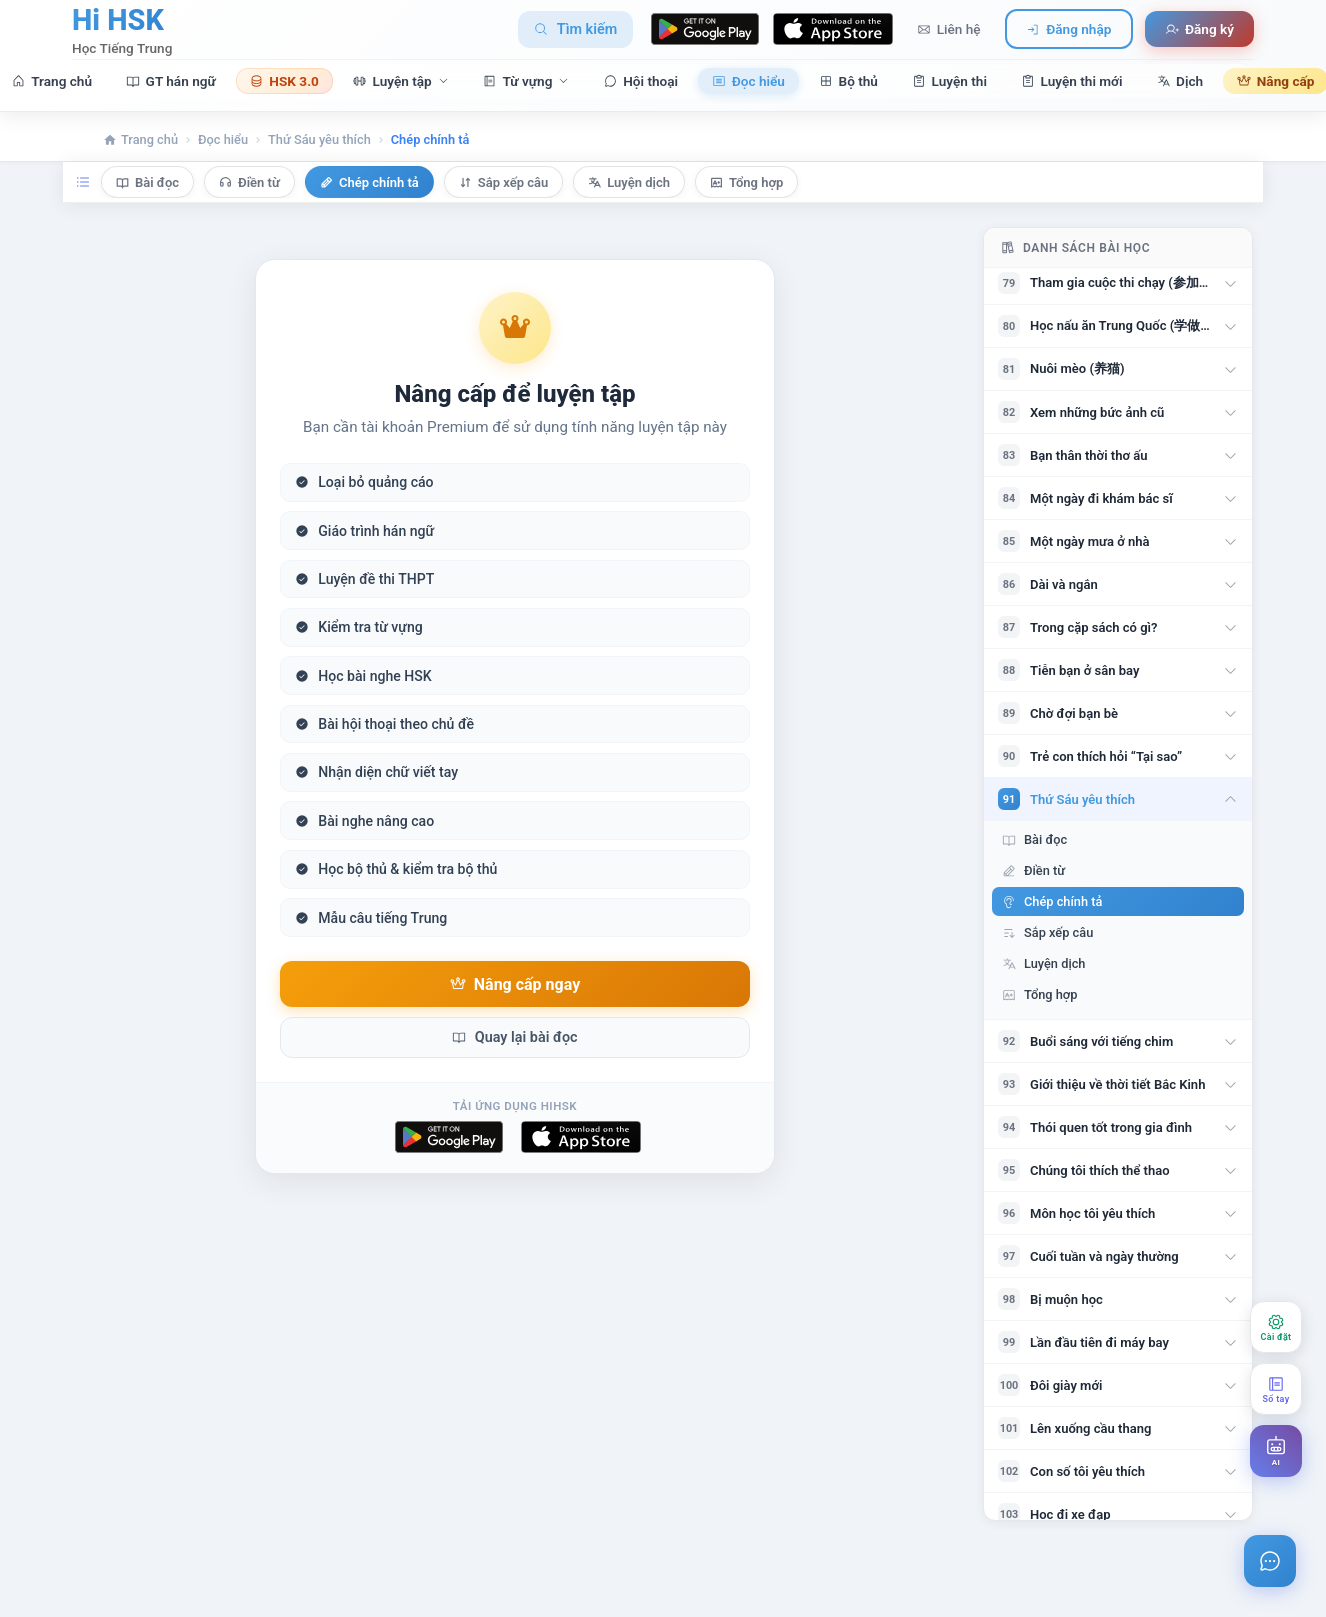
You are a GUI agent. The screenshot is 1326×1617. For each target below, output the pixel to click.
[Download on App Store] (833, 29)
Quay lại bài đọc (514, 1037)
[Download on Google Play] (705, 29)
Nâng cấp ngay (515, 984)
